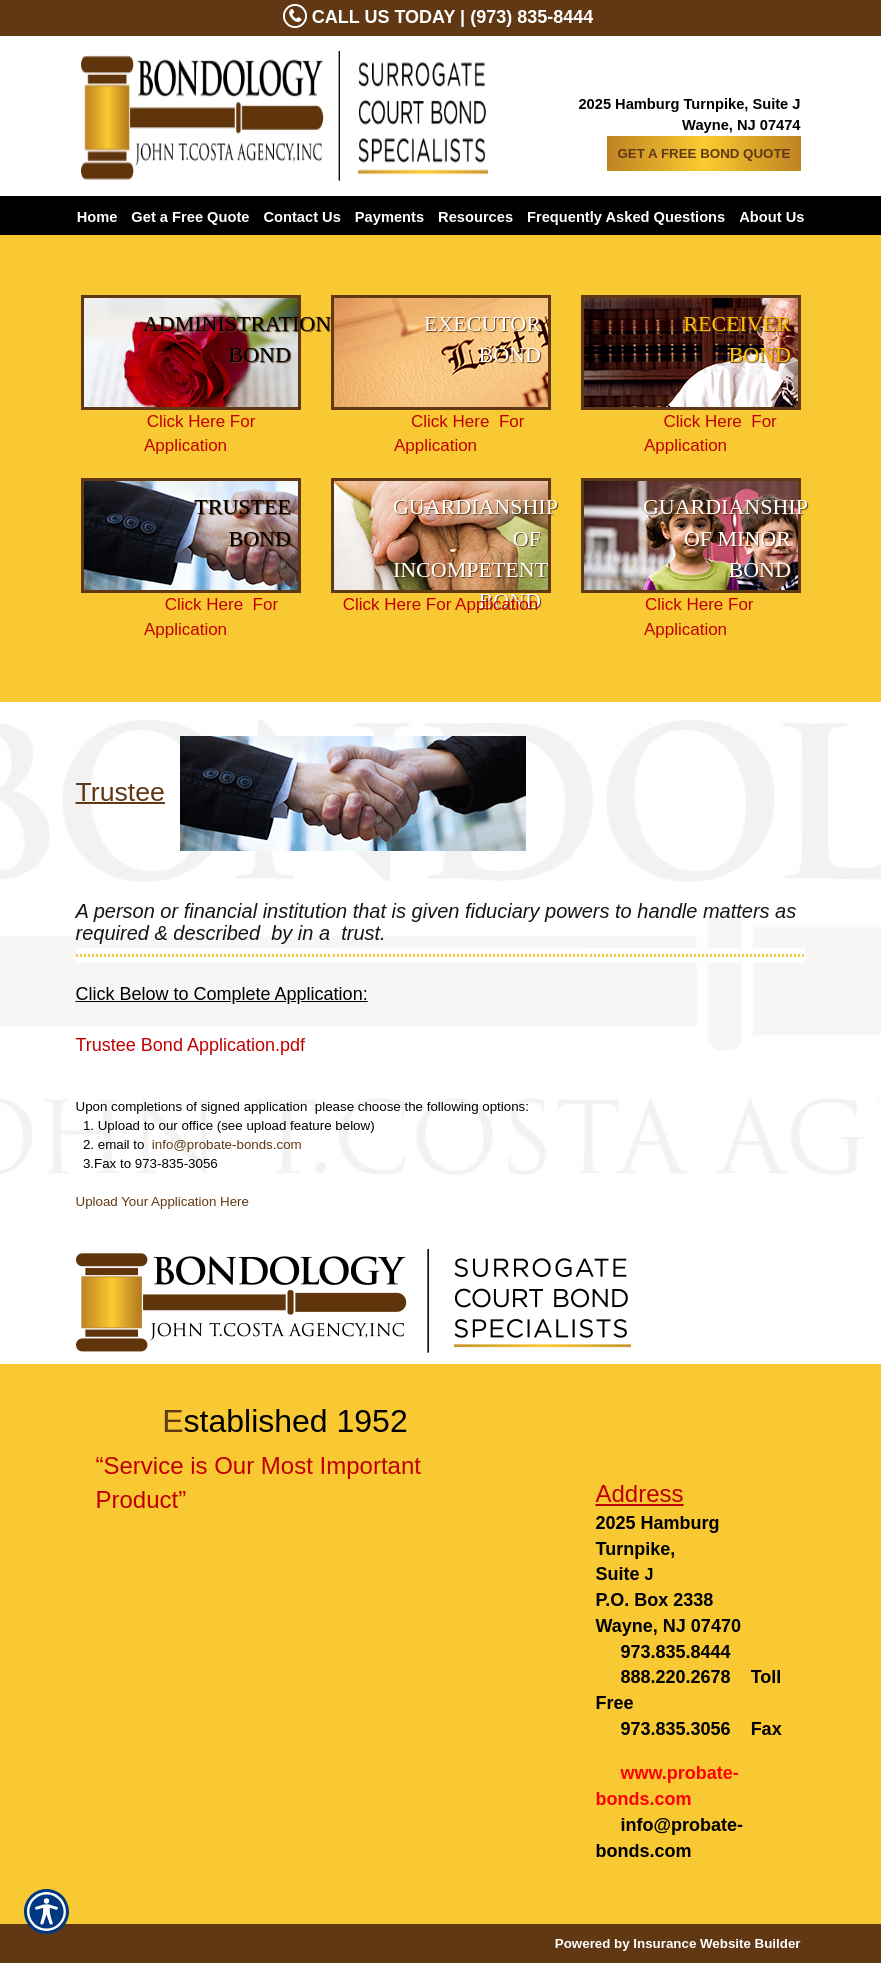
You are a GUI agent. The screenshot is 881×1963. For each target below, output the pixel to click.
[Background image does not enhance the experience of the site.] (191, 352)
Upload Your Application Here (162, 1201)
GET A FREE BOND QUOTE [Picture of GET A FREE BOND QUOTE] (703, 153)
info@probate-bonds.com (227, 1144)
